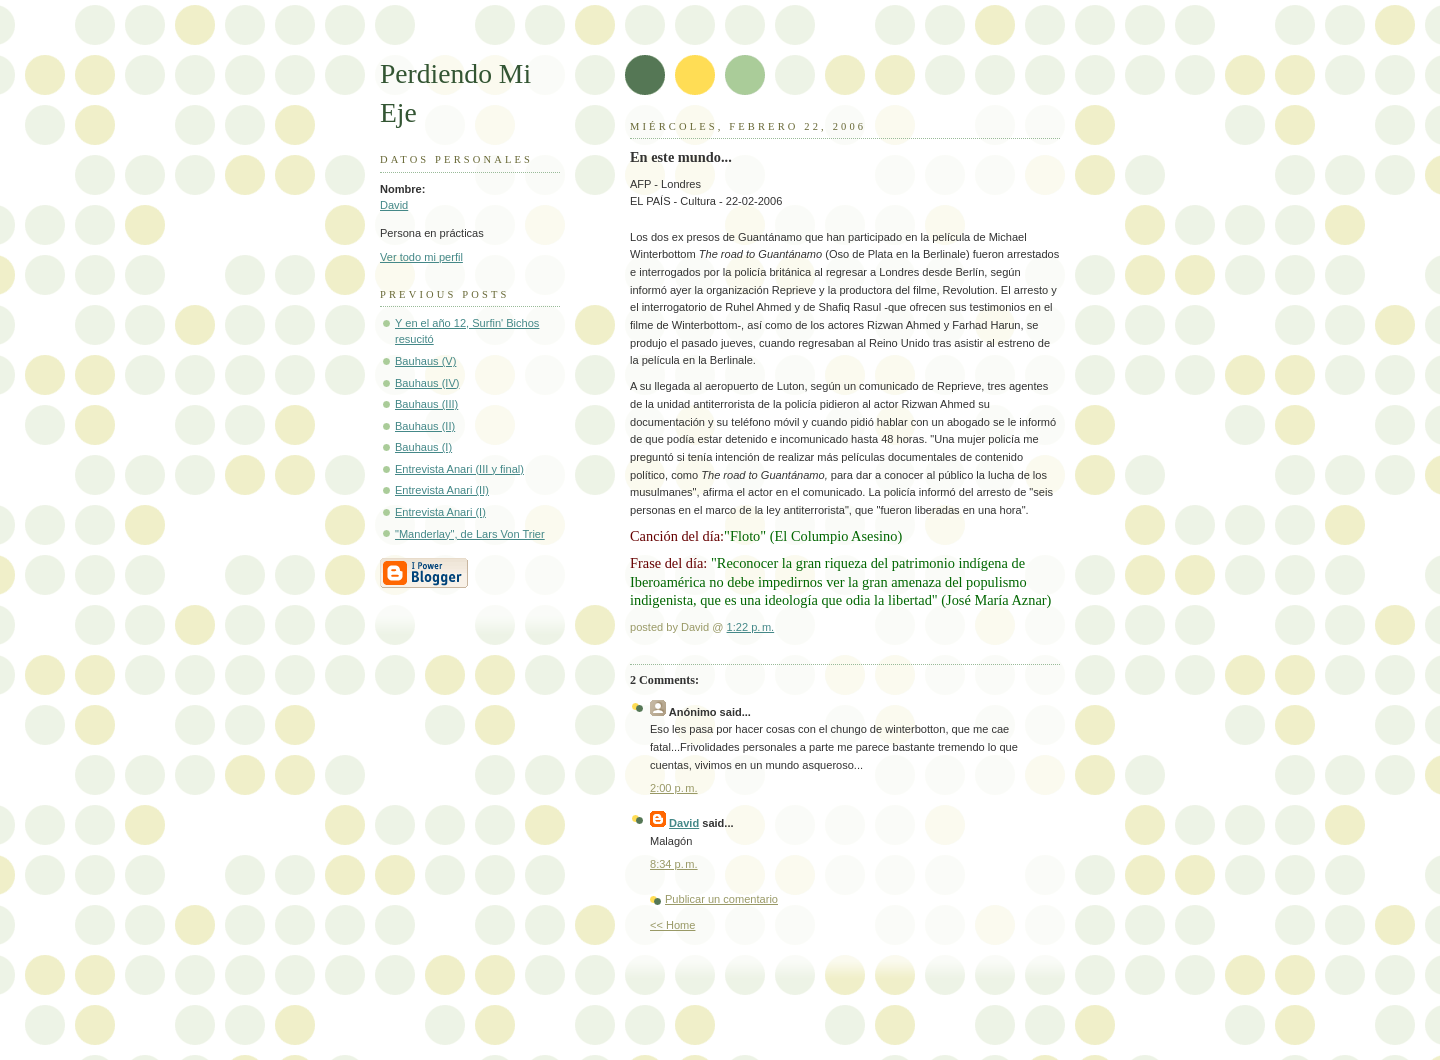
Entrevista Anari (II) (442, 490)
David (394, 205)
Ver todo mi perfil (421, 257)
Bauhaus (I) (423, 447)
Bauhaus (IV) (427, 383)
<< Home (672, 925)
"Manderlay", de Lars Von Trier (470, 534)
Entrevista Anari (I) (440, 512)
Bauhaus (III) (426, 404)
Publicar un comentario (721, 899)
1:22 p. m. (751, 627)
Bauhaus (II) (425, 426)
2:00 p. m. (674, 788)
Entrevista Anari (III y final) (459, 469)
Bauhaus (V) (425, 361)
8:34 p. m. (674, 864)
